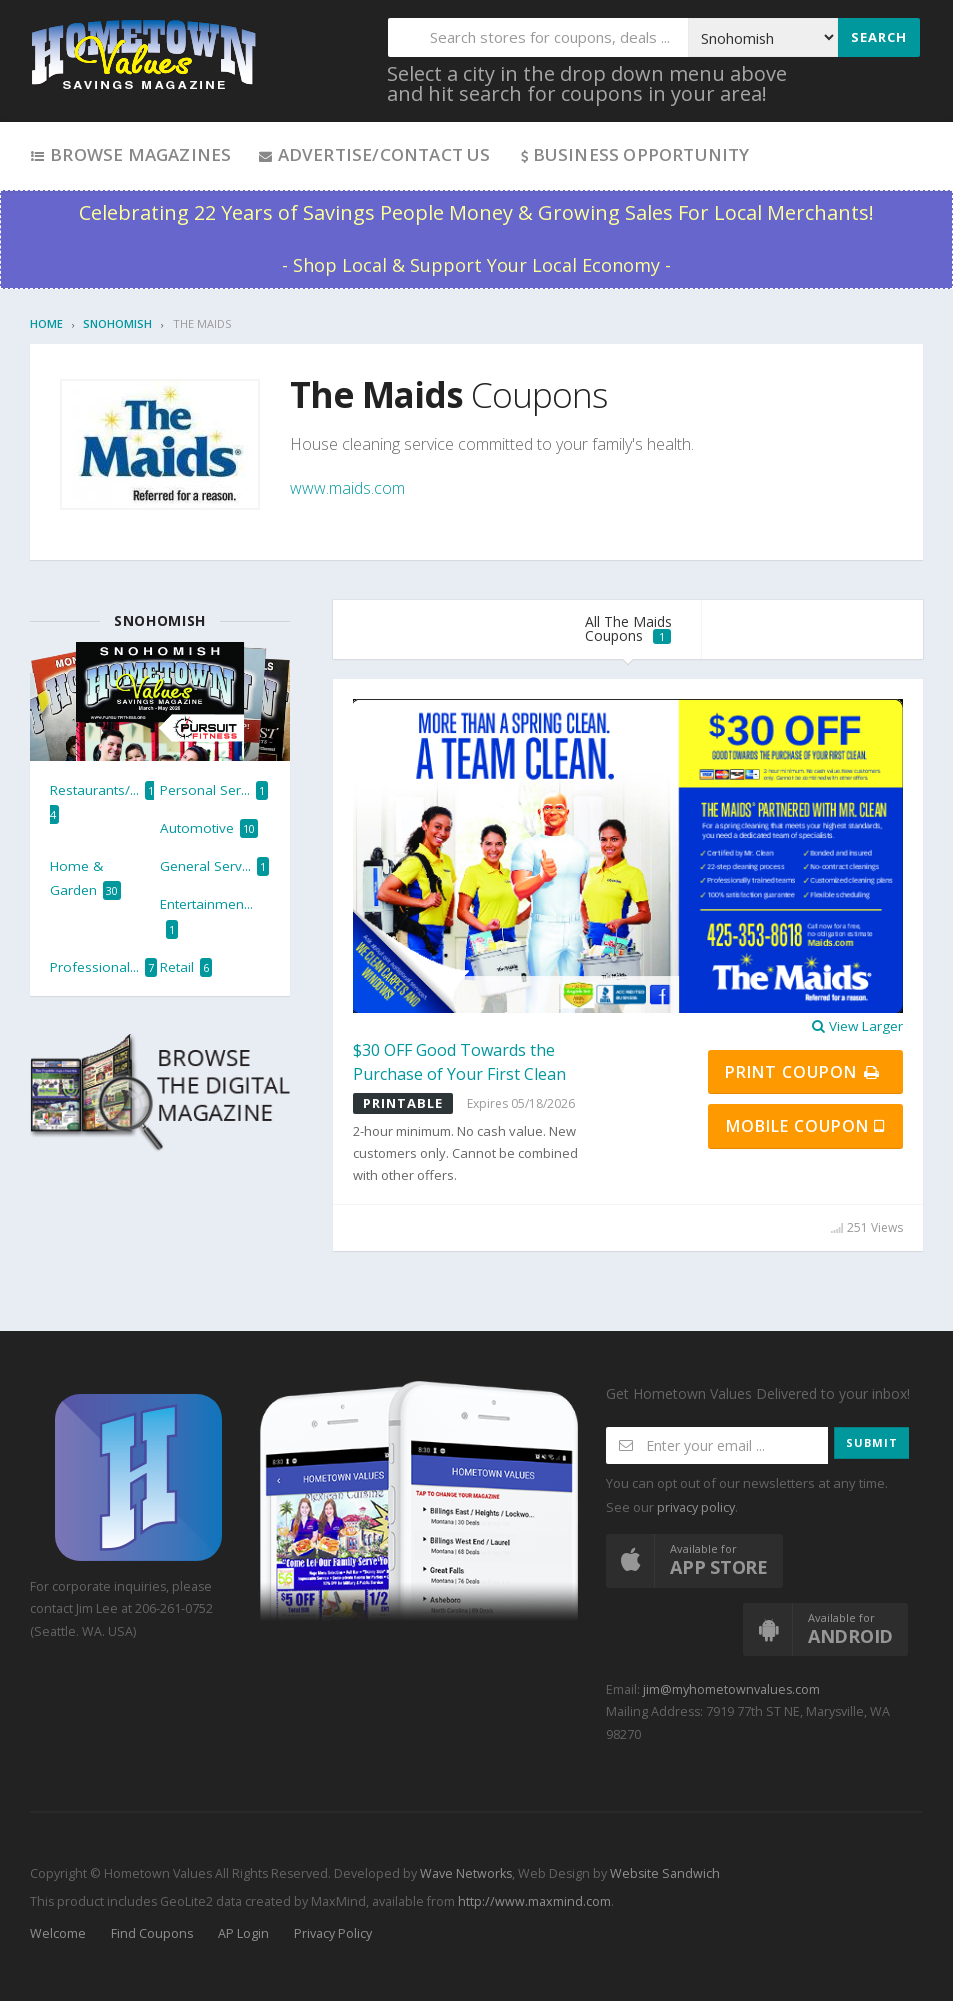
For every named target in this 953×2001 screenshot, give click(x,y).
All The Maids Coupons (628, 628)
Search (879, 37)
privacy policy (696, 1507)
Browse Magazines (130, 154)
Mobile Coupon (805, 1126)
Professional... (103, 967)
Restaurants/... (102, 802)
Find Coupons (152, 1933)
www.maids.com (347, 488)
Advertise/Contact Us (373, 154)
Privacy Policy (333, 1933)
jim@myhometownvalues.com (731, 1689)
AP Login (243, 1933)
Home (46, 323)
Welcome (58, 1933)
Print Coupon (803, 1072)
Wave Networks (464, 1873)
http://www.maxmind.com (534, 1901)
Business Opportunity (633, 154)
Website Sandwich (663, 1873)
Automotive (209, 828)
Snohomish (117, 323)
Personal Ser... (214, 790)
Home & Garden (85, 878)
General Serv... (214, 866)
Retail (186, 967)
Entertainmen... (206, 916)
